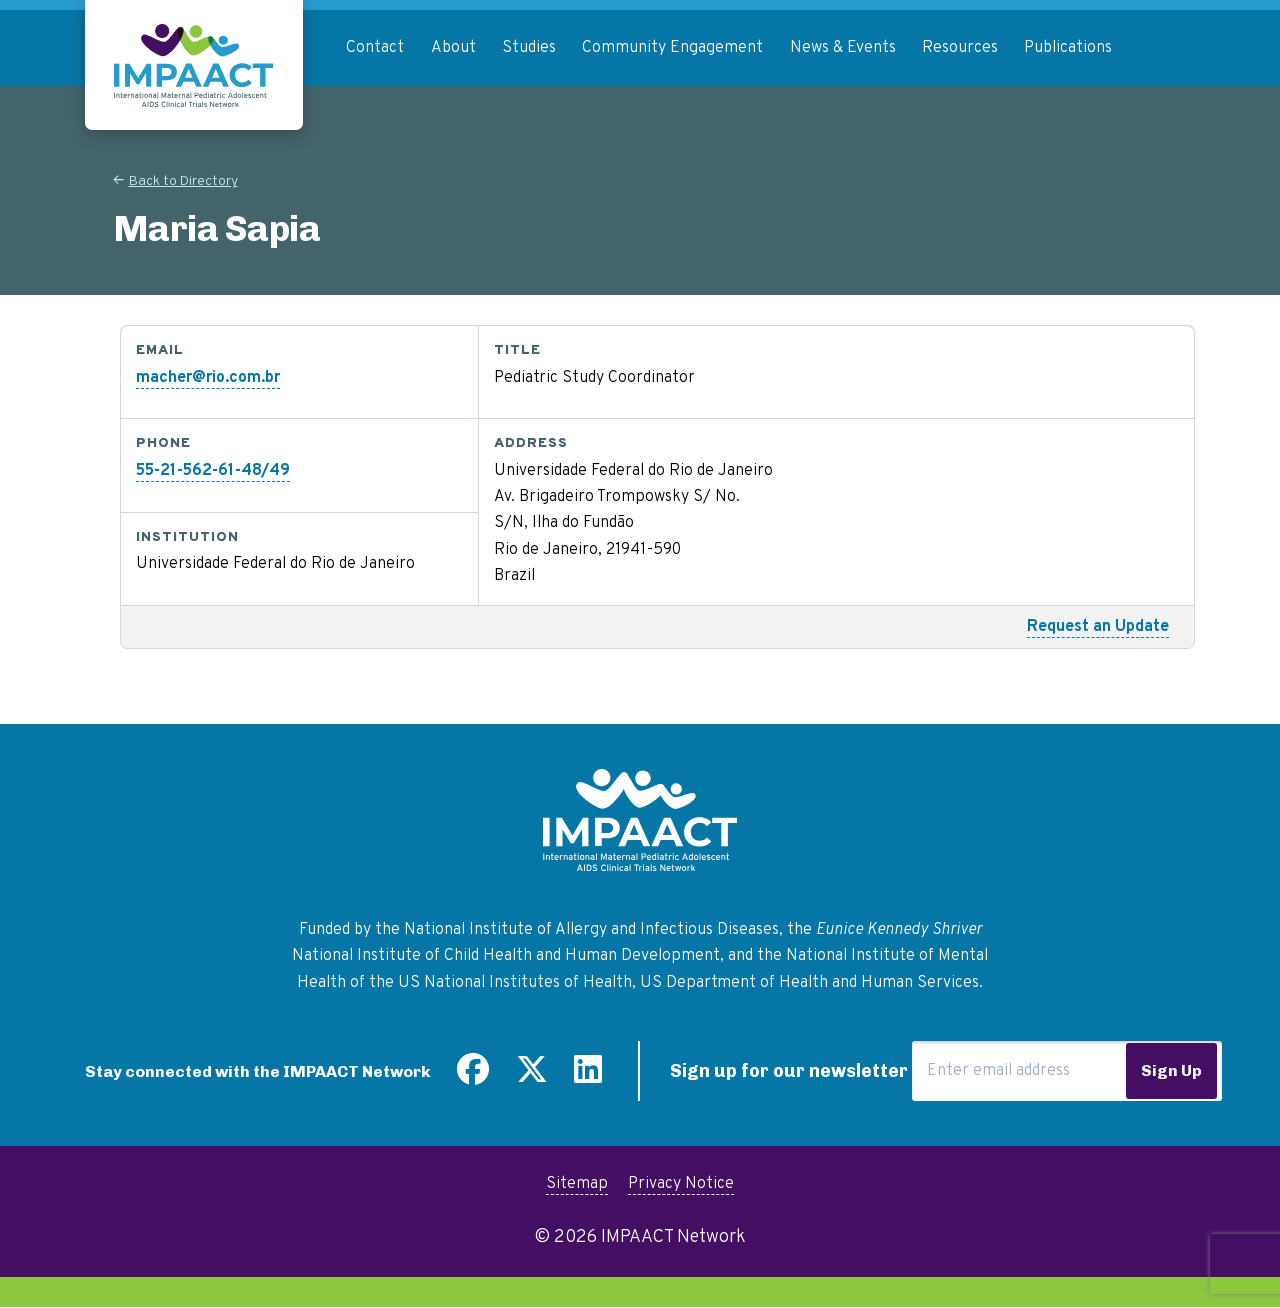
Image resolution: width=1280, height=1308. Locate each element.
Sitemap (577, 1184)
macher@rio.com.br (208, 378)
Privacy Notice (681, 1184)
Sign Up (1171, 1070)
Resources (960, 48)
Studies (529, 48)
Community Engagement (672, 48)
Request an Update (1098, 627)
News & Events (843, 48)
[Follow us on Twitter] (532, 1077)
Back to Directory (183, 181)
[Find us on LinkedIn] (588, 1077)
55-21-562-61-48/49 (213, 471)
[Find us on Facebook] (473, 1077)
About (453, 48)
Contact (375, 48)
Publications (1068, 48)
